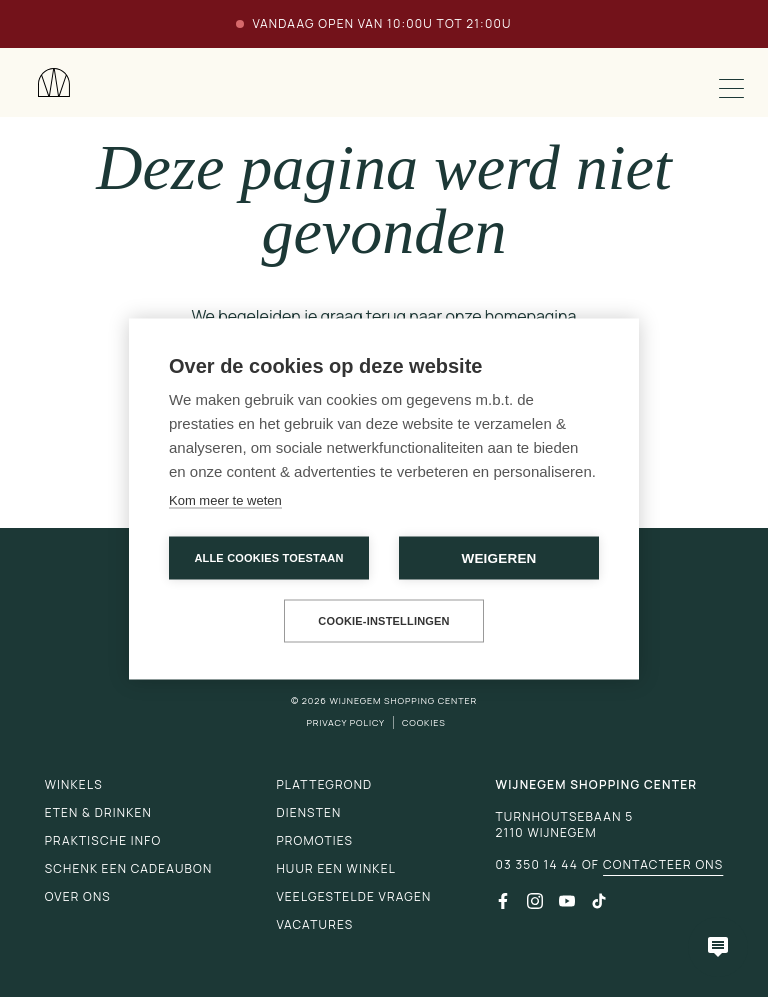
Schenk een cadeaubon (129, 868)
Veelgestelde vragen (353, 896)
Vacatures (314, 924)
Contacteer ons (663, 865)
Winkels (74, 784)
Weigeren (498, 557)
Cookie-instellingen (384, 620)
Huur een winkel (336, 868)
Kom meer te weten (225, 499)
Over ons (78, 896)
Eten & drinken (98, 812)
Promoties (314, 840)
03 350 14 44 (536, 865)
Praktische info (103, 840)
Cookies (424, 722)
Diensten (308, 812)
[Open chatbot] (718, 947)
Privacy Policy (345, 722)
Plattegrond (324, 784)
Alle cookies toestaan (268, 557)
